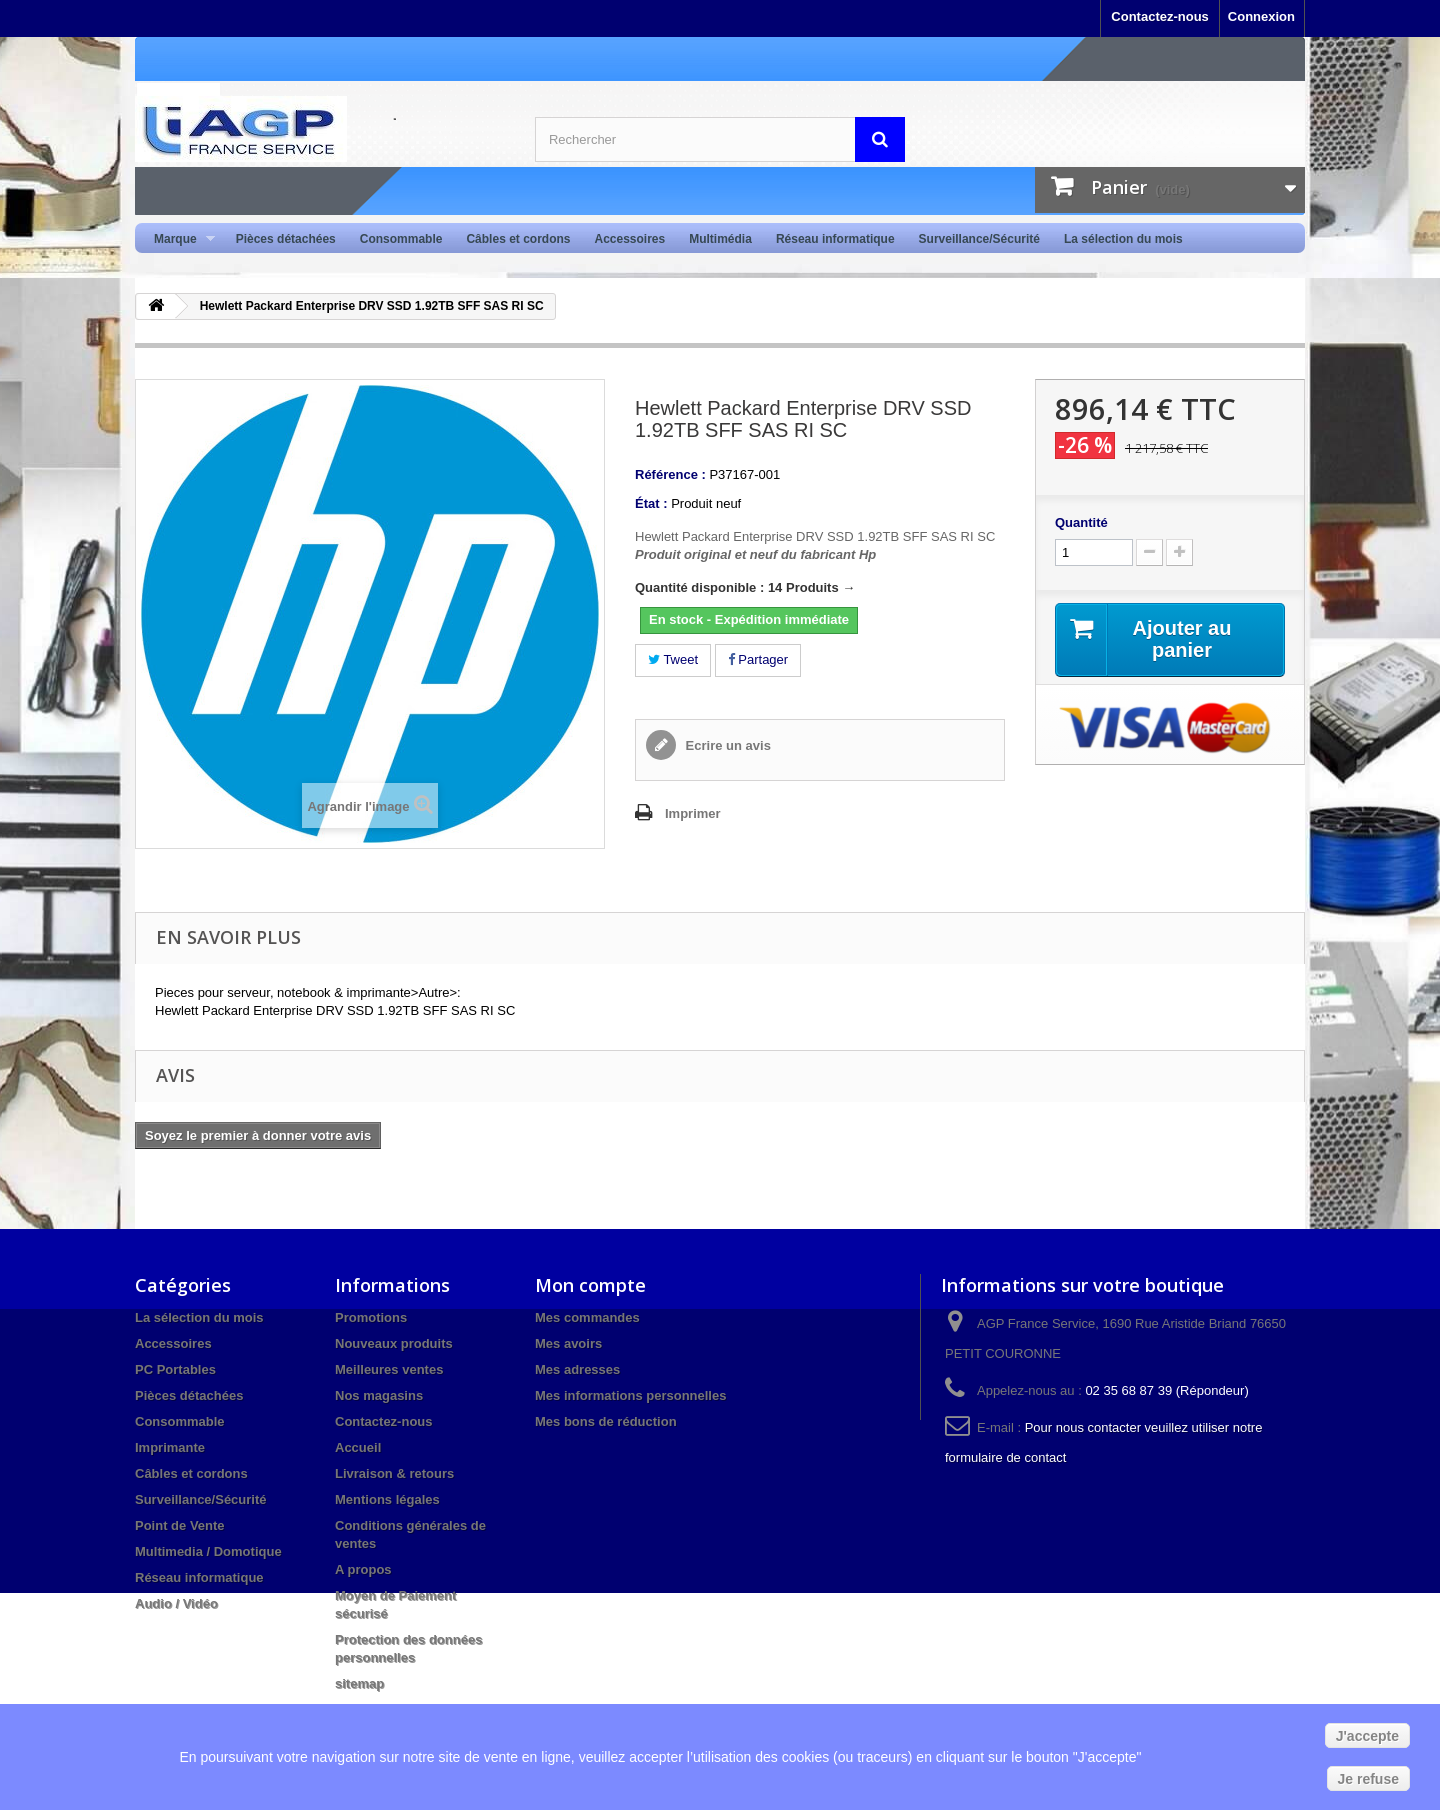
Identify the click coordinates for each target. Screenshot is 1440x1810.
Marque (178, 239)
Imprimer (693, 813)
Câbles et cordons (518, 239)
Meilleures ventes (389, 1369)
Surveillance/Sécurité (979, 239)
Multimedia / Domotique (208, 1551)
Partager (758, 659)
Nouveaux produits (394, 1343)
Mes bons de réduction (606, 1421)
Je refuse (1368, 1779)
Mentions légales (387, 1499)
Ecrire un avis (726, 745)
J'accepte (1367, 1736)
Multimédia (720, 239)
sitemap (359, 1683)
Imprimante (170, 1447)
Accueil (358, 1447)
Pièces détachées (286, 239)
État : (651, 503)
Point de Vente (180, 1525)
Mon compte (590, 1285)
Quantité (1081, 522)
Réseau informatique (835, 239)
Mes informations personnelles (630, 1395)
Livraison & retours (394, 1473)
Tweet (673, 659)
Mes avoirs (568, 1343)
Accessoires (629, 239)
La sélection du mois (1123, 239)
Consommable (401, 239)
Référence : (670, 474)
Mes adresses (577, 1369)
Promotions (371, 1317)
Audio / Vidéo (176, 1603)
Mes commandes (587, 1317)
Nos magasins (379, 1395)
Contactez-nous (1160, 16)
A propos (363, 1569)
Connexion (1261, 16)
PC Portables (175, 1369)
